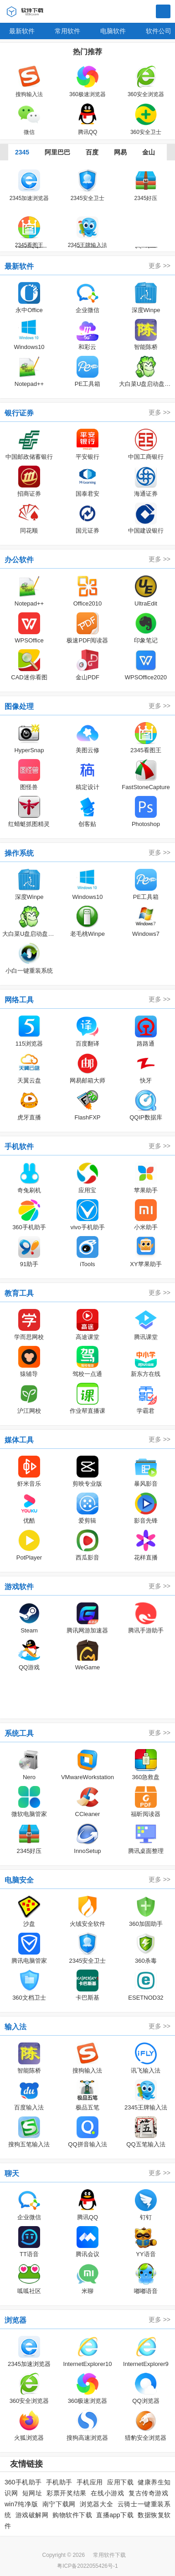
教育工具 (19, 1293)
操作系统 (19, 853)
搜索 (163, 12)
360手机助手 (23, 2482)
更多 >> (159, 265)
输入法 (15, 2027)
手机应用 (90, 2482)
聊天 (12, 2173)
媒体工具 (19, 1440)
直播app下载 (115, 2515)
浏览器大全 (96, 2504)
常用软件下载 (109, 2555)
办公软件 (19, 560)
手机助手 (59, 2482)
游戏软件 (19, 1587)
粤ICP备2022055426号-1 (87, 2566)
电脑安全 (19, 1880)
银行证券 (19, 413)
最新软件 (22, 31)
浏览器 (15, 2320)
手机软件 (19, 1146)
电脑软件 (113, 31)
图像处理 (19, 706)
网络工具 (19, 1000)
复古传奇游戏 (148, 2493)
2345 (22, 152)
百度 (92, 152)
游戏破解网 (31, 2515)
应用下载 (120, 2482)
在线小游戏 (107, 2493)
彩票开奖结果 (66, 2493)
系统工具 (19, 1733)
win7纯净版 (21, 2504)
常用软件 (67, 31)
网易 (120, 152)
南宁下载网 (59, 2504)
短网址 (32, 2493)
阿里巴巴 (57, 152)
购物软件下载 (72, 2515)
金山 (148, 152)
